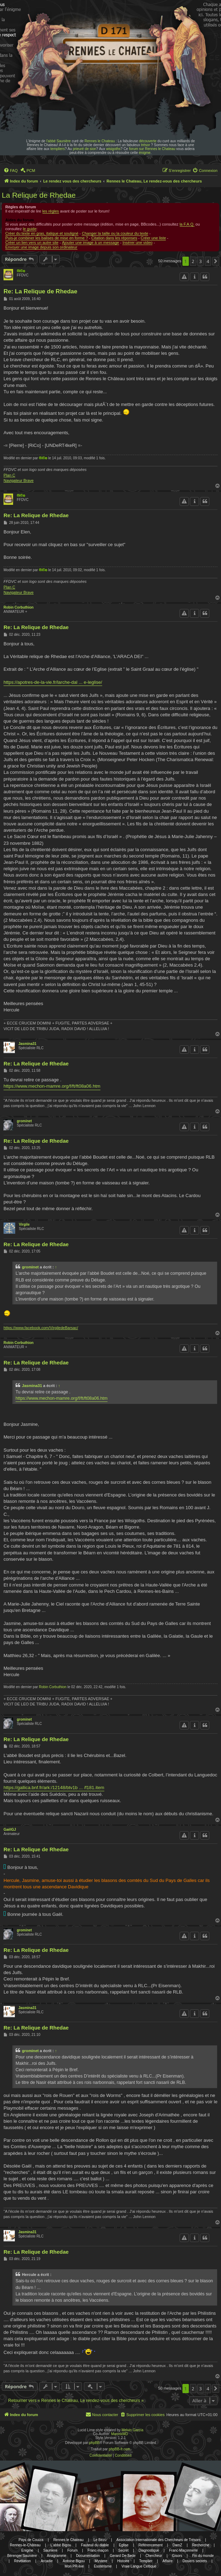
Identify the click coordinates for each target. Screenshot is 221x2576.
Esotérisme (102, 2566)
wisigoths (113, 149)
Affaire (167, 2561)
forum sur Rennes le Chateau (152, 149)
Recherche (200, 2545)
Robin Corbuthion (19, 607)
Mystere (101, 2561)
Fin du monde (203, 2556)
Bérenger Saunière (22, 2556)
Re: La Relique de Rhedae (40, 291)
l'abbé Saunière (58, 141)
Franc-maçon (98, 2550)
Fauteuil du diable (95, 2545)
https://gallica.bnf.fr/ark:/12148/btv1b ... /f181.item (54, 1787)
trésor (145, 145)
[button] (215, 261)
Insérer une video (137, 242)
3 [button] (200, 261)
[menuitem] (11, 170)
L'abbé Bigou (61, 2545)
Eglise (123, 2545)
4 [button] (208, 261)
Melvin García (133, 2430)
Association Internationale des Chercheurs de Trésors (158, 2540)
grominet (24, 1121)
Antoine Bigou (74, 2561)
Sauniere (50, 2550)
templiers (58, 149)
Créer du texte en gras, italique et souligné (41, 233)
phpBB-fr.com (119, 2449)
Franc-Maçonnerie (183, 2550)
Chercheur (154, 2556)
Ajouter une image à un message (90, 242)
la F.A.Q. (187, 224)
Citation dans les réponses (114, 238)
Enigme (27, 2550)
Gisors (177, 2556)
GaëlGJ (10, 1829)
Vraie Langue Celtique (139, 2566)
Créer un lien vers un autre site (31, 242)
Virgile (24, 1224)
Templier (145, 2561)
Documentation (88, 2556)
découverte (147, 141)
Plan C (9, 475)
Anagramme (56, 2556)
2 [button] (193, 261)
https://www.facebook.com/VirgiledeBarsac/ (41, 1328)
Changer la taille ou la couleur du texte (115, 233)
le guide (30, 229)
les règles (50, 211)
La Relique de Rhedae (39, 195)
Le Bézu (99, 2540)
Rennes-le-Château (25, 2545)
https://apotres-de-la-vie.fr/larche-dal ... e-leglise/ (53, 682)
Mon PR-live (74, 2566)
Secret (123, 2550)
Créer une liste (153, 238)
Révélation (22, 2561)
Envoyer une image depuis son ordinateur (41, 247)
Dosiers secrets (194, 2561)
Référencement (150, 2545)
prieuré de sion (84, 149)
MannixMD (119, 2434)
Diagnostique (149, 2550)
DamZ (177, 2545)
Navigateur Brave (19, 480)
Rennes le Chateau (100, 141)
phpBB (94, 2443)
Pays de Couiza (30, 2540)
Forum (72, 2550)
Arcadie (47, 2561)
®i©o (21, 271)
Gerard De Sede (123, 2556)
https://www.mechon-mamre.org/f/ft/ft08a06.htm (52, 1086)
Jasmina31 (27, 1044)
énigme (145, 153)
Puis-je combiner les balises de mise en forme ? (46, 238)
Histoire (123, 2561)
